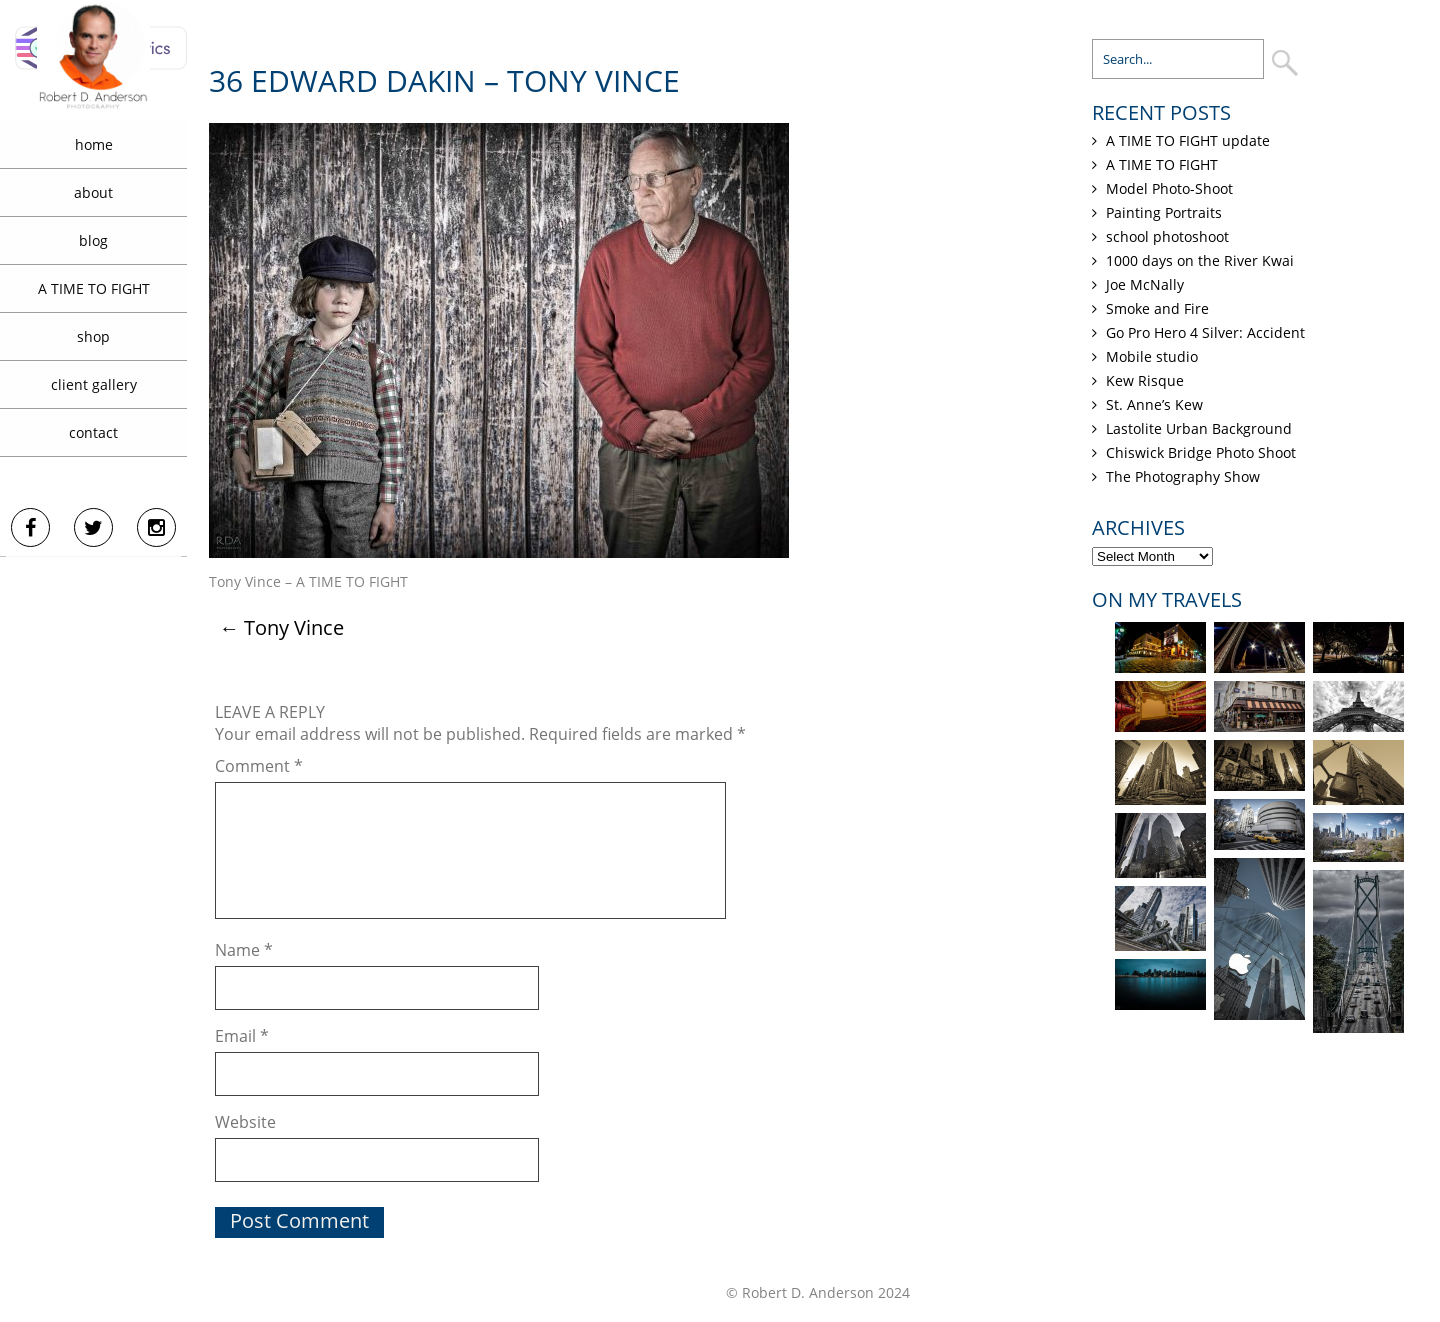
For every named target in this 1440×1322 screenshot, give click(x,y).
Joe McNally (1145, 284)
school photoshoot (1167, 236)
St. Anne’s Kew (1154, 404)
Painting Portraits (1164, 212)
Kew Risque (1145, 380)
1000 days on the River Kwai (1200, 260)
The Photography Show (1183, 476)
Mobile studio (1152, 356)
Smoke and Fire (1157, 308)
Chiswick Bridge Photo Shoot (1201, 452)
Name (244, 950)
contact (93, 432)
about (93, 192)
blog (93, 240)
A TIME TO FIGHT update (1188, 140)
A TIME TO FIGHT (94, 288)
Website (245, 1122)
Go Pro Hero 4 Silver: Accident (1205, 332)
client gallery (94, 384)
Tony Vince (281, 627)
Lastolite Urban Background (1199, 428)
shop (93, 336)
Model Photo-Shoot (1169, 188)
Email (242, 1036)
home (94, 144)
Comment (259, 766)
